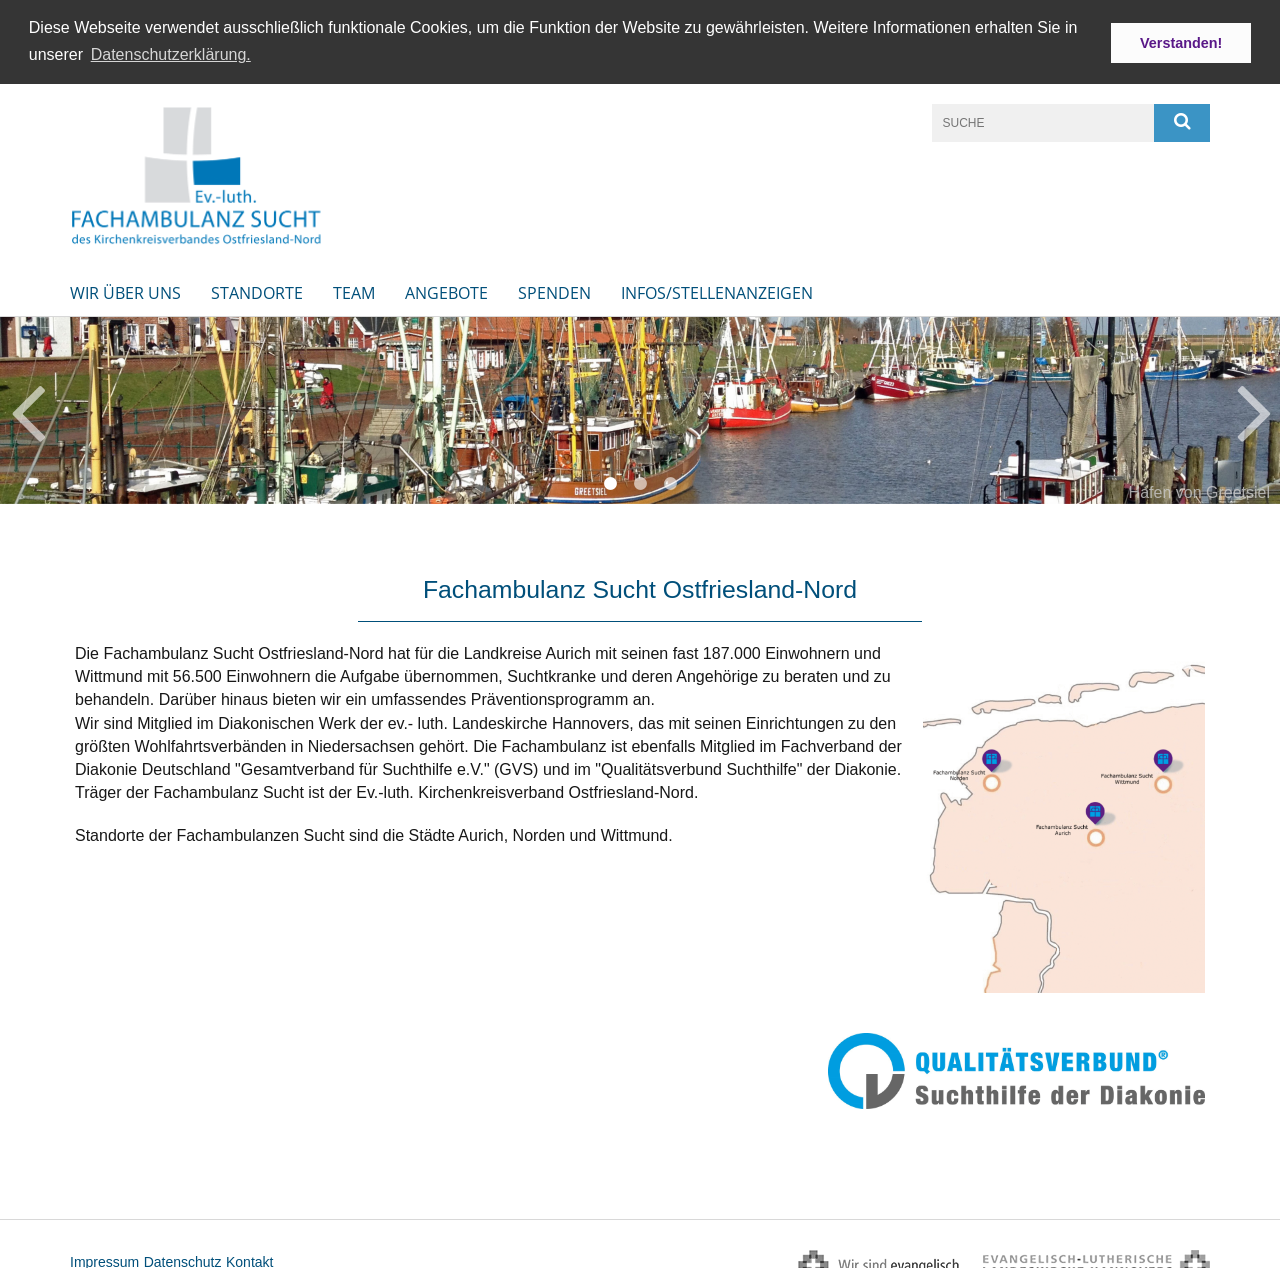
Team (354, 288)
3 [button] (670, 478)
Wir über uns (125, 288)
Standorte (257, 288)
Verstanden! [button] (1181, 43)
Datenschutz (183, 1257)
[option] (640, 405)
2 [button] (640, 478)
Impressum (104, 1257)
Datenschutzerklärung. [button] (171, 54)
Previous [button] (27, 405)
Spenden (554, 288)
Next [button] (1254, 405)
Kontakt (249, 1257)
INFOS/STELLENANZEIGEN (717, 288)
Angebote (446, 288)
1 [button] (610, 478)
